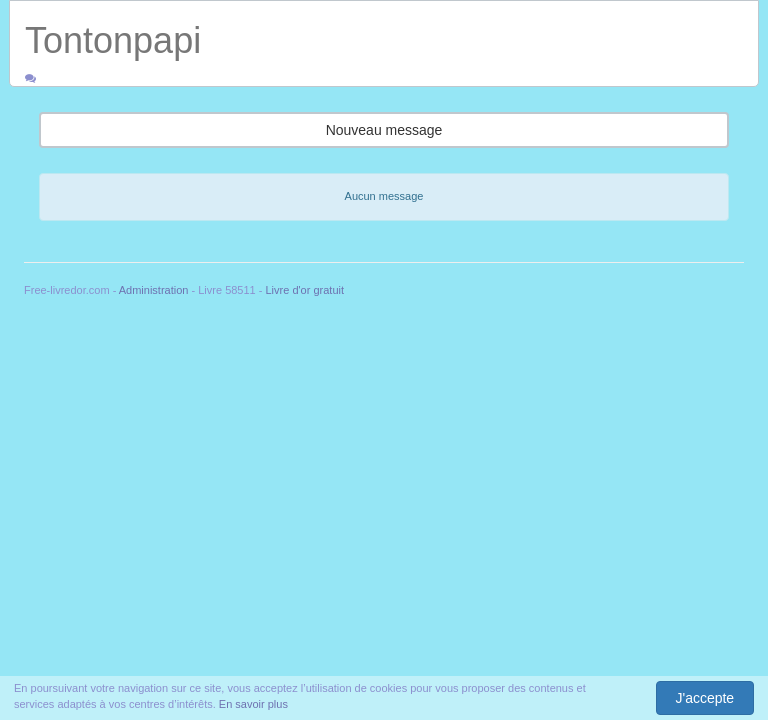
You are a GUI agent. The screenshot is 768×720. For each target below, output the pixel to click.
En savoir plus (253, 704)
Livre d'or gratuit (305, 290)
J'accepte (704, 698)
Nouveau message (384, 130)
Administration (154, 290)
